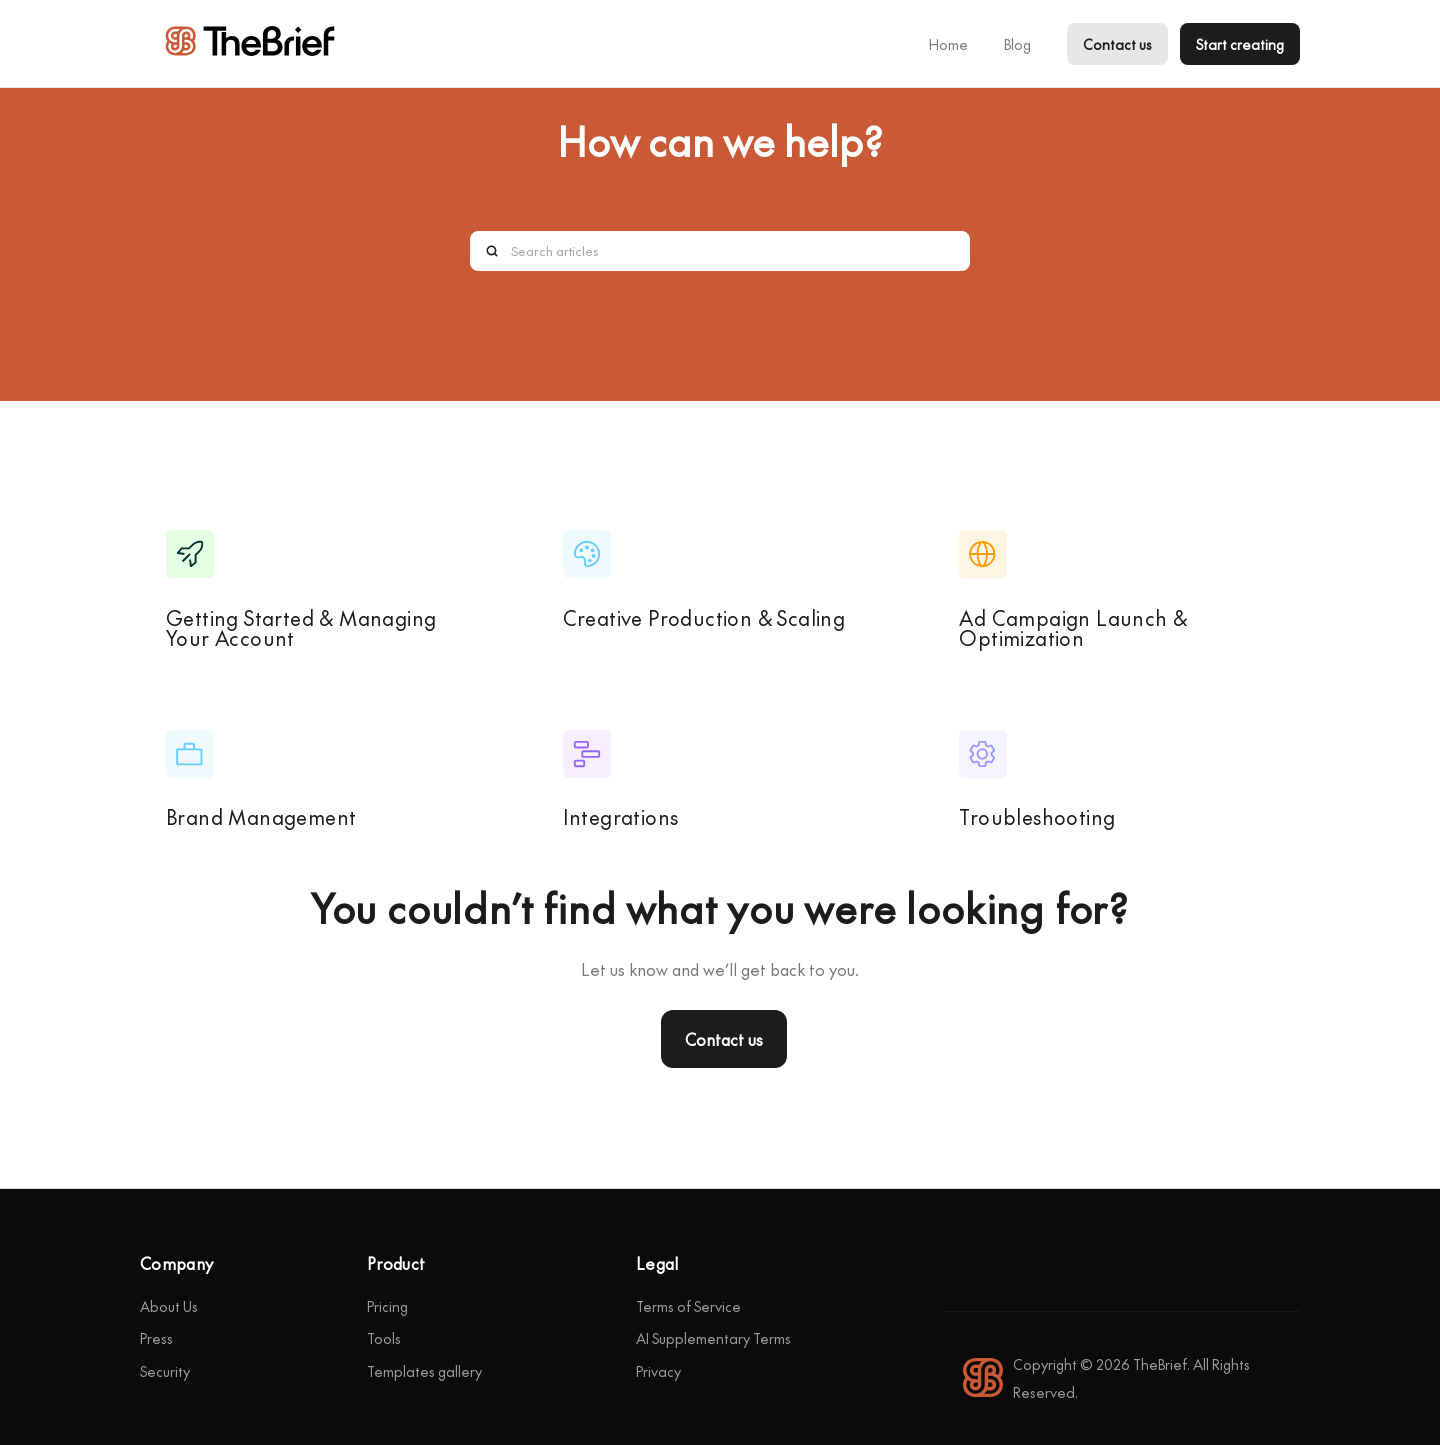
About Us (169, 1306)
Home (948, 44)
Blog (1017, 44)
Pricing (387, 1306)
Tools (384, 1338)
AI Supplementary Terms (713, 1338)
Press (156, 1338)
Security (165, 1371)
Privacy (658, 1371)
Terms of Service (688, 1306)
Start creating (1240, 44)
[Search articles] (720, 251)
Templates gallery (424, 1371)
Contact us (1117, 44)
